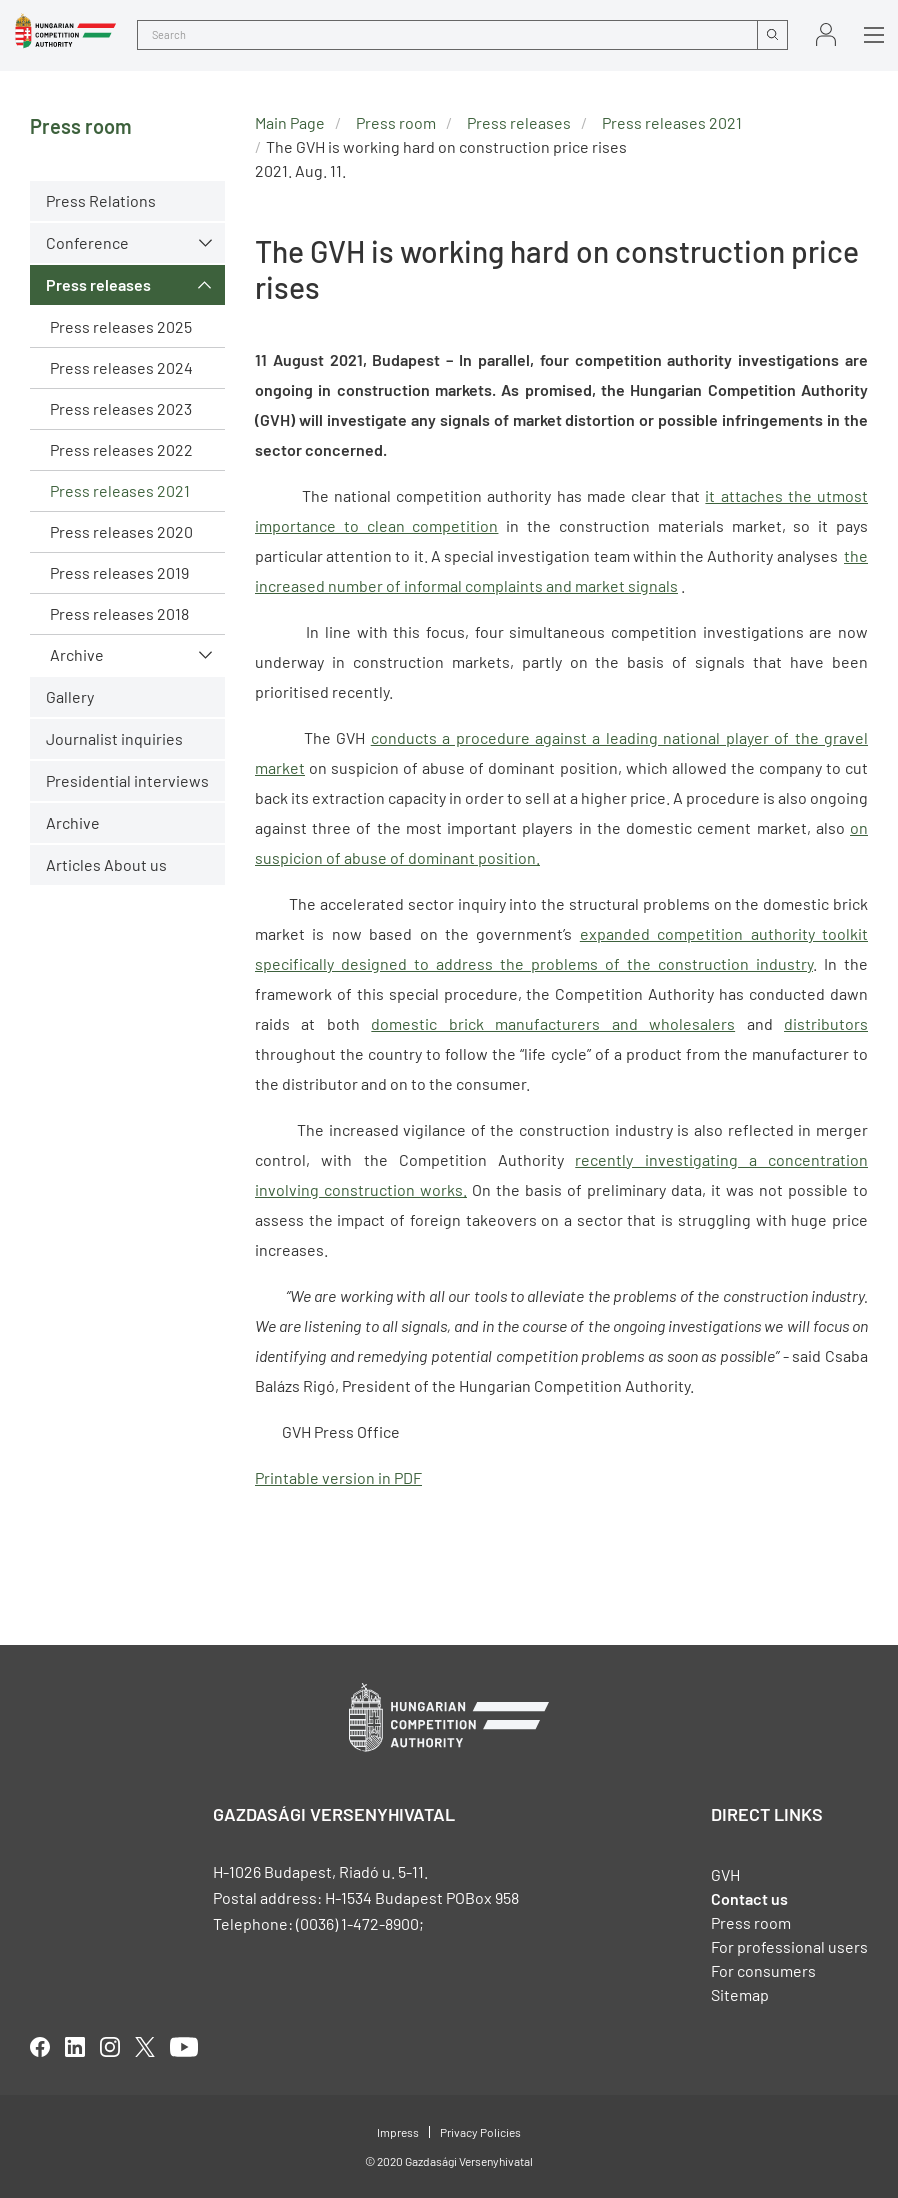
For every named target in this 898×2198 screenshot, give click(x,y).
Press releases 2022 (121, 449)
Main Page (290, 122)
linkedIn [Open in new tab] (75, 2047)
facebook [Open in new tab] (40, 2047)
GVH (725, 1874)
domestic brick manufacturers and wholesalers (553, 1023)
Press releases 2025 (121, 326)
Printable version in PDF (338, 1477)
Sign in (826, 34)
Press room (396, 122)
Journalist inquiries (114, 738)
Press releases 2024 (121, 367)
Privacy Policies (480, 2132)
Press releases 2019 (119, 572)
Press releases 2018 (119, 613)
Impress (398, 2132)
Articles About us (106, 864)
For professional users (789, 1946)
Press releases (98, 284)
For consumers (763, 1970)
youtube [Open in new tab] (184, 2047)
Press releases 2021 (120, 490)
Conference (87, 242)
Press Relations (101, 200)
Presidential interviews (127, 780)
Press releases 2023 (121, 408)
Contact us (749, 1898)
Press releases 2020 (121, 531)
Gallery (70, 696)
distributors (826, 1023)
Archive (77, 654)
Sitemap (740, 1994)
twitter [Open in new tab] (145, 2047)
